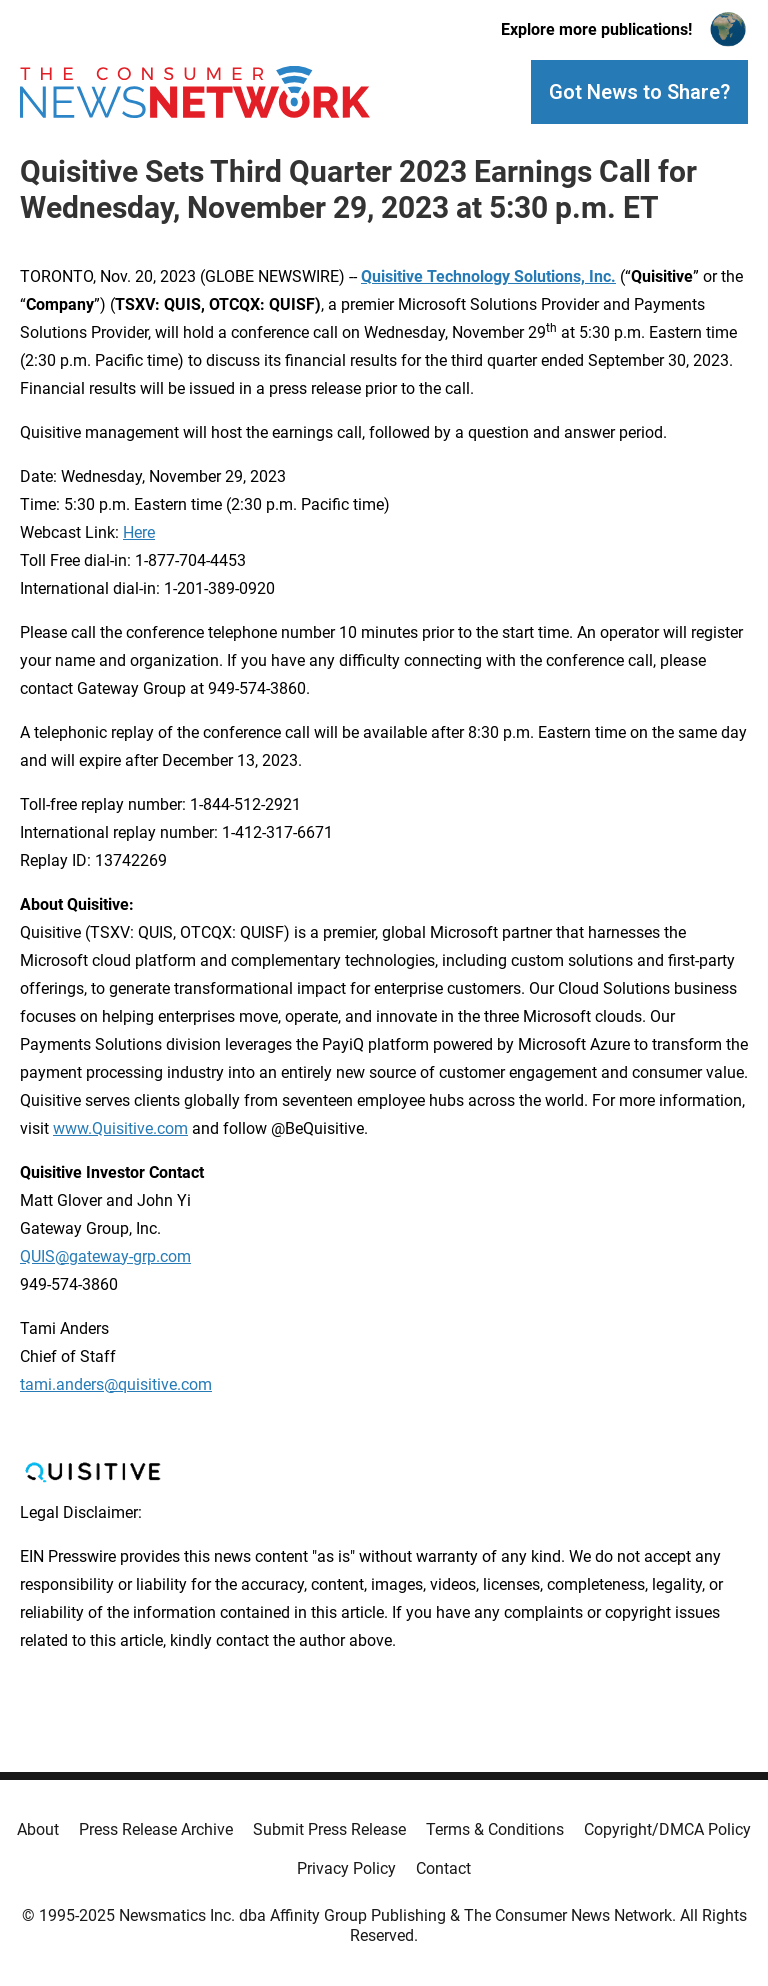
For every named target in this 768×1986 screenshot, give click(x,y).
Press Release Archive (156, 1829)
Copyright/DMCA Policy (667, 1829)
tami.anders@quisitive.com (116, 1384)
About (38, 1829)
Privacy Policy (346, 1868)
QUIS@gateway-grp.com (105, 1256)
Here (139, 532)
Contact (443, 1868)
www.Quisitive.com (120, 1128)
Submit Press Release (329, 1829)
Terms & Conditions (495, 1829)
